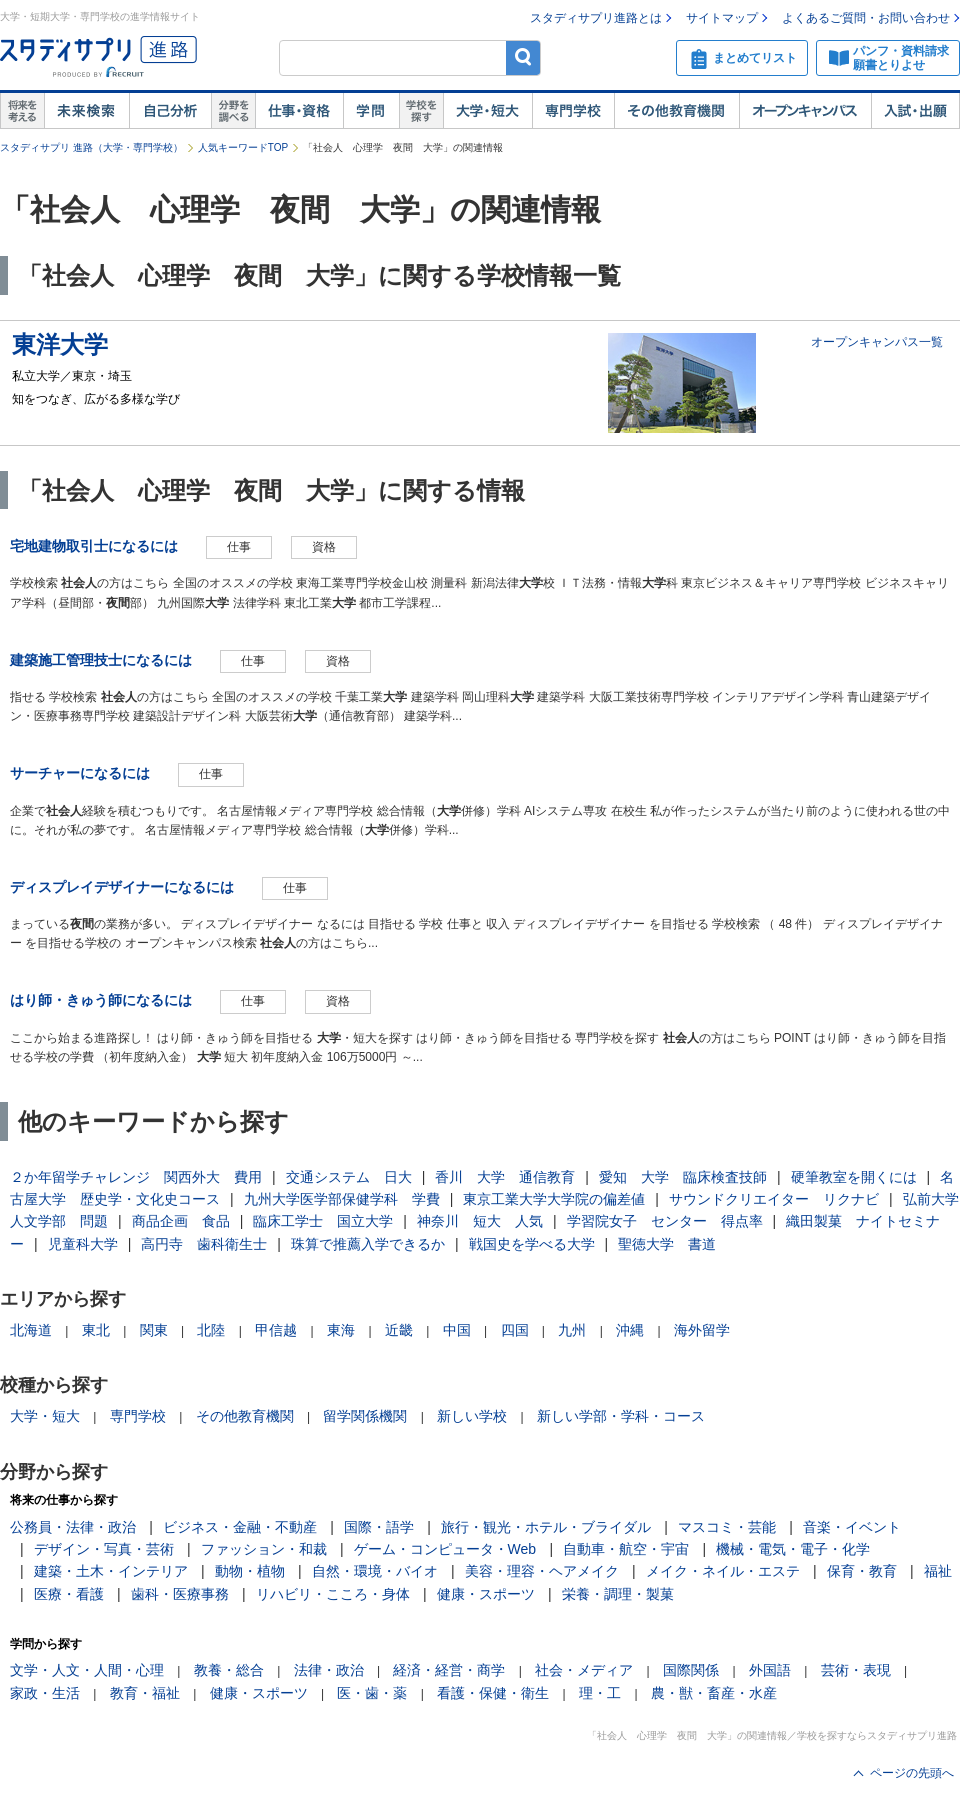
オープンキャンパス (805, 111)
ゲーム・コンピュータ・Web (445, 1549)
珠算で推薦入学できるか (368, 1244)
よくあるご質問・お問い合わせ (866, 18)
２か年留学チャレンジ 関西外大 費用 (136, 1177)
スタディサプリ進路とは (596, 18)
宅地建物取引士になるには (94, 546)
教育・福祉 (145, 1693)
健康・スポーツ (486, 1594)
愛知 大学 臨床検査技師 (683, 1177)
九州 (572, 1330)
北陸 (211, 1330)
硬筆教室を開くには (854, 1177)
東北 (96, 1330)
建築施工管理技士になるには (101, 660)
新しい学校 (472, 1416)
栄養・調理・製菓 (618, 1594)
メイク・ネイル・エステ (723, 1571)
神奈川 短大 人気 (480, 1221)
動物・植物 (250, 1571)
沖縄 (630, 1330)
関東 (154, 1330)
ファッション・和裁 (264, 1549)
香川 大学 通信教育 (505, 1177)
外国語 (770, 1670)
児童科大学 (83, 1244)
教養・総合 (229, 1670)
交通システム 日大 (349, 1177)
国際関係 (691, 1670)
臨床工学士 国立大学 (323, 1221)
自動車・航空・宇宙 (626, 1549)
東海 (341, 1330)
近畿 (399, 1330)
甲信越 (276, 1330)
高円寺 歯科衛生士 (204, 1244)
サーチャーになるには (80, 773)
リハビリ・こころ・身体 (333, 1594)
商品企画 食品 (181, 1221)
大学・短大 (487, 111)
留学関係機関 (365, 1416)
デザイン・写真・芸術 (104, 1549)
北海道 (31, 1330)
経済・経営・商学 (449, 1670)
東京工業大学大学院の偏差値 (554, 1199)
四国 (515, 1330)
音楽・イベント (852, 1527)
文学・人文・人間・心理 (87, 1670)
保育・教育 (862, 1571)
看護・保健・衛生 (493, 1693)
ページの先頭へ (912, 1773)
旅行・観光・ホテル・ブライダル (546, 1527)
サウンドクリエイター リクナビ (774, 1199)
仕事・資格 (299, 111)
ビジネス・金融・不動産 (240, 1527)
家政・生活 (45, 1693)
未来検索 (86, 111)
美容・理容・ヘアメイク (542, 1571)
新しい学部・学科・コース (621, 1416)
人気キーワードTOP (243, 147)
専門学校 (573, 111)
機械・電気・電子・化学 (793, 1549)
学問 (371, 111)
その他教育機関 (676, 111)
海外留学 (702, 1330)
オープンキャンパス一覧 (877, 342)
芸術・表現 (856, 1670)
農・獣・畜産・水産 (714, 1693)
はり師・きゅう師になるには (101, 1000)
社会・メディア (584, 1670)
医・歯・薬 (372, 1693)
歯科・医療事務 (180, 1594)
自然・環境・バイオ (375, 1571)
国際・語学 (379, 1527)
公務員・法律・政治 (73, 1527)
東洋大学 (60, 344)
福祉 (938, 1571)
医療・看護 (69, 1594)
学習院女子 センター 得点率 (665, 1221)
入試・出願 (915, 111)
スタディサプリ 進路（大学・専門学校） (91, 147)
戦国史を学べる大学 (532, 1244)
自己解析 (170, 111)
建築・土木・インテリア (111, 1571)
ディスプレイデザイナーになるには (122, 887)
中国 (457, 1330)
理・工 (600, 1693)
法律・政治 (329, 1670)
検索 (523, 57)
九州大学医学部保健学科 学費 (342, 1199)
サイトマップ (722, 18)
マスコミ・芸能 (727, 1527)
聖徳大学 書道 (667, 1244)
